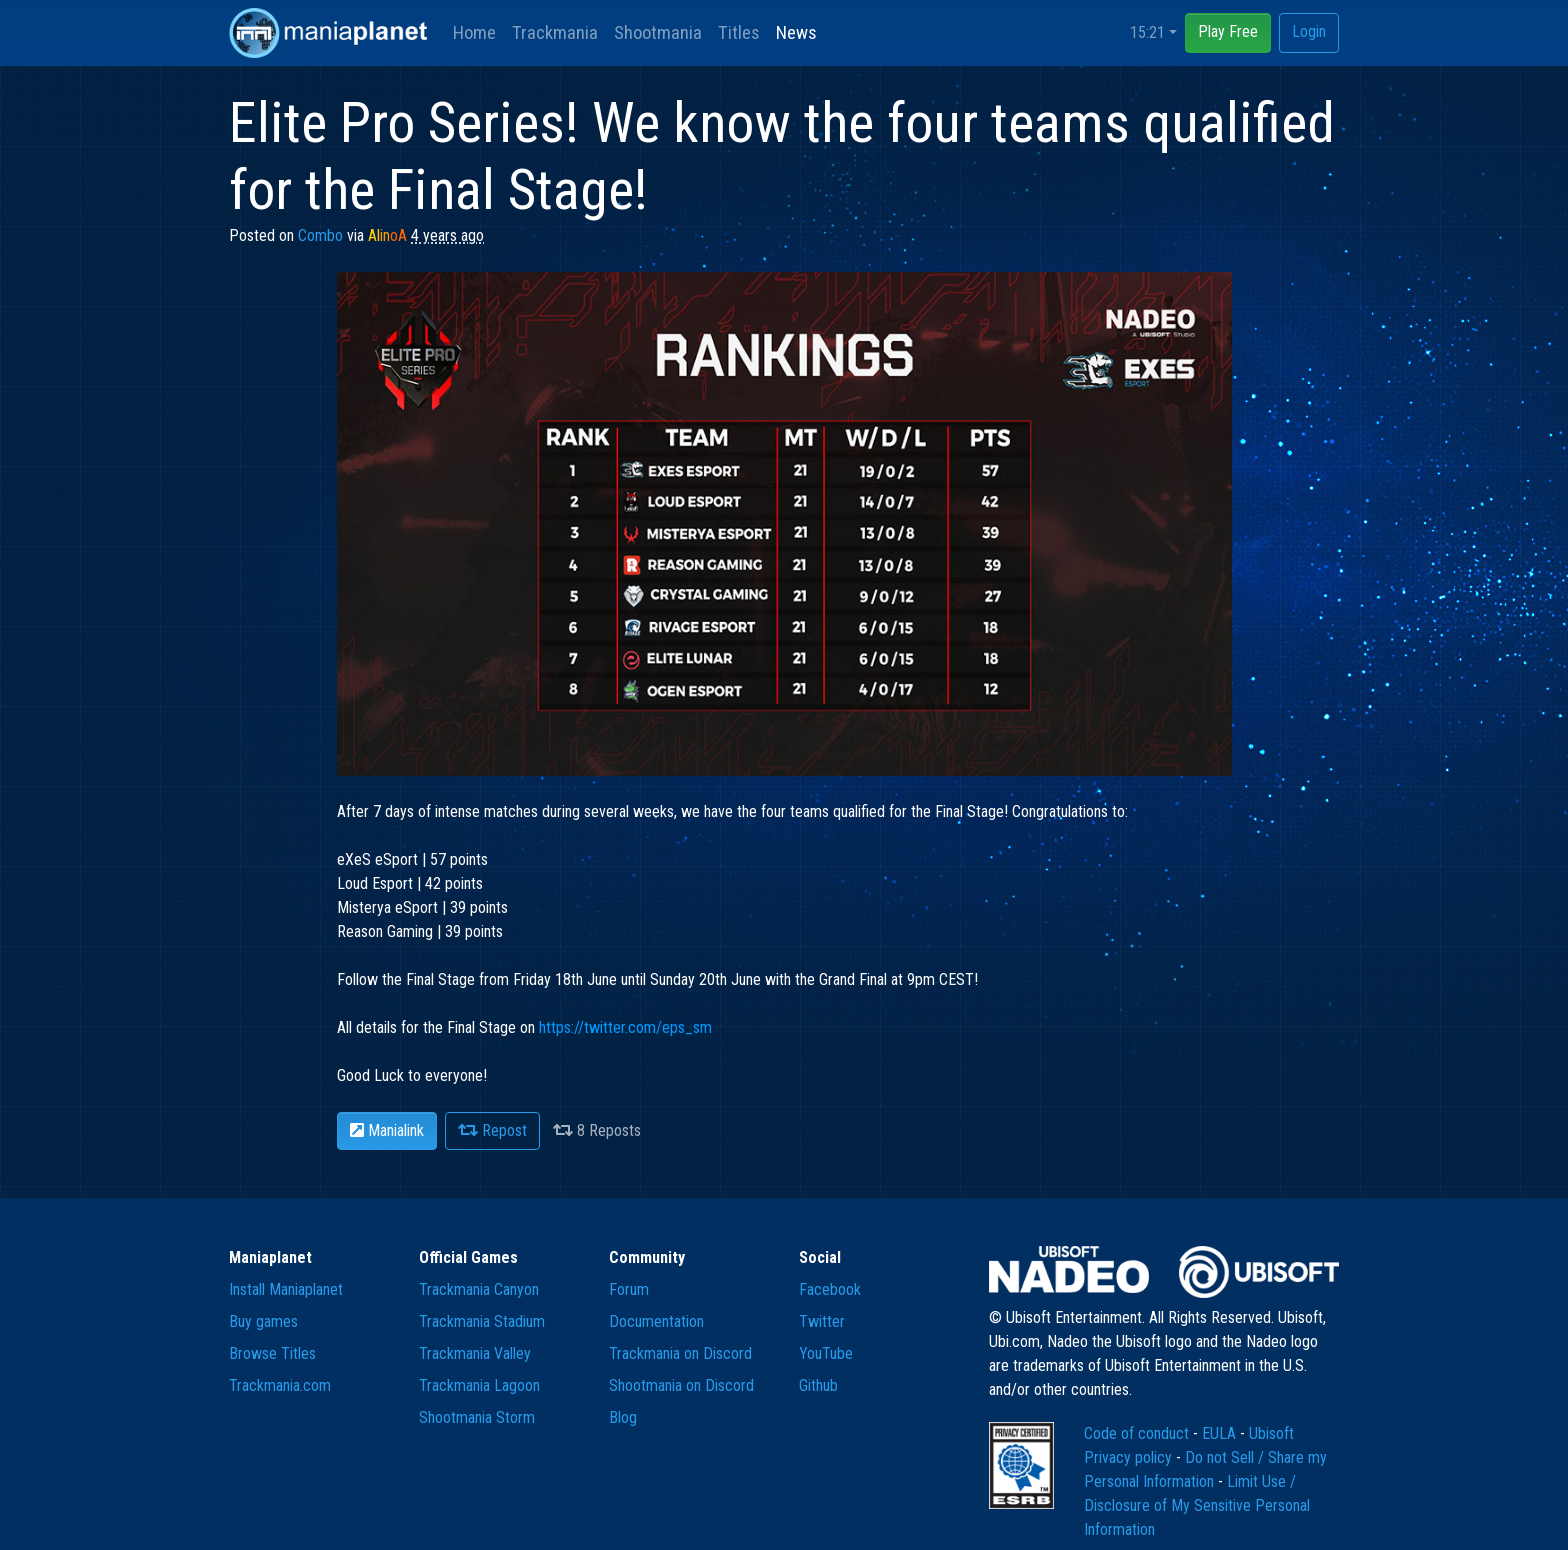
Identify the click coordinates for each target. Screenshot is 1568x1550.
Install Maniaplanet (286, 1289)
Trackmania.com (280, 1385)
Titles (739, 32)
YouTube (826, 1353)
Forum (629, 1289)
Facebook (830, 1289)
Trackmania (555, 32)
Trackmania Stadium (482, 1321)
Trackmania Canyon (479, 1289)
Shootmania (658, 32)
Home (474, 32)
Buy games (263, 1321)
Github (818, 1385)
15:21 (1147, 32)
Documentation (656, 1321)
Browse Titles (272, 1353)
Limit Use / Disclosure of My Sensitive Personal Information (1197, 1505)
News (796, 32)
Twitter (822, 1321)
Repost (492, 1130)
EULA (1221, 1433)
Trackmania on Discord (680, 1353)
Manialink (387, 1130)
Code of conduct (1138, 1433)
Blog (623, 1417)
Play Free (1228, 31)
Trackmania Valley (475, 1353)
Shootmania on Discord (681, 1385)
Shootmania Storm (477, 1417)
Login (1309, 31)
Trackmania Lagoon (479, 1385)
